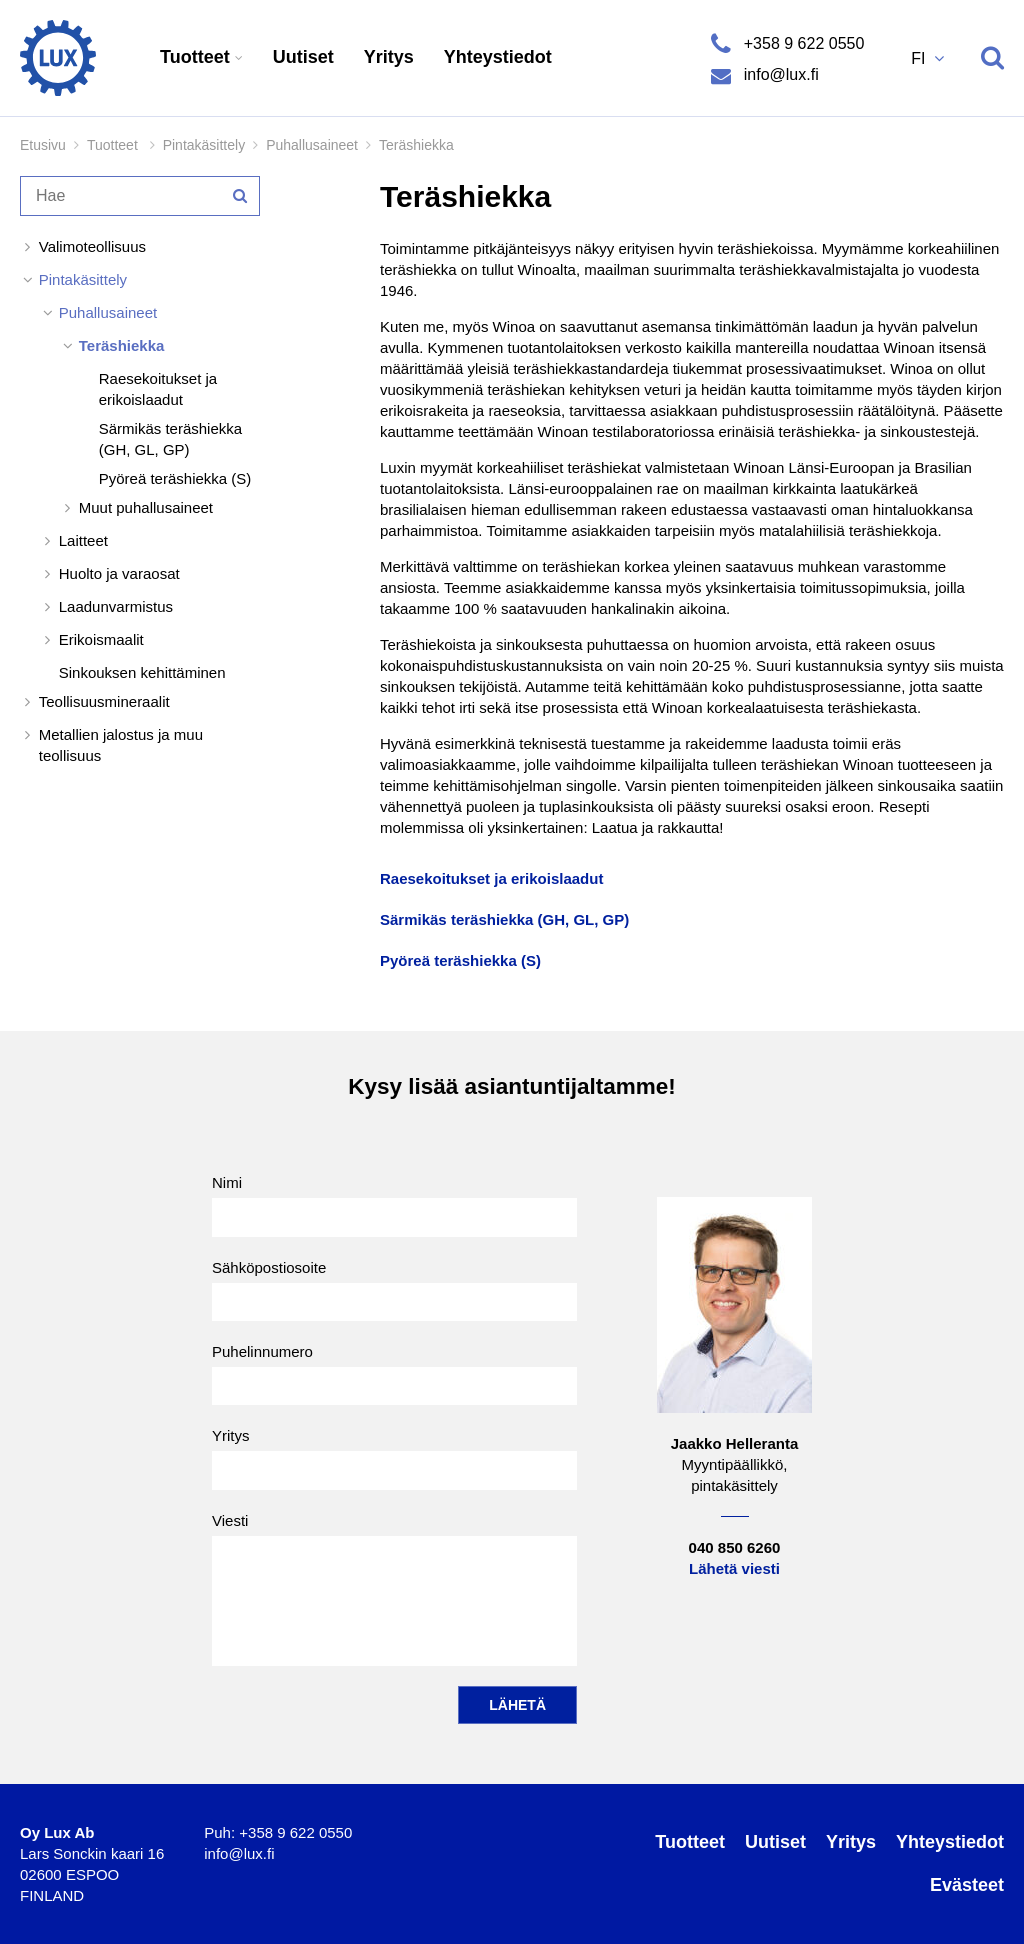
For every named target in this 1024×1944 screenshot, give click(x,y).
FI (920, 58)
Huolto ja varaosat (119, 573)
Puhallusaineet (312, 145)
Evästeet (967, 1885)
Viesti (394, 1589)
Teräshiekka (122, 345)
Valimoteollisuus (92, 246)
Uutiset (303, 57)
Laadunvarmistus (116, 606)
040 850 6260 (735, 1547)
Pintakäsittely (204, 145)
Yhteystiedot (498, 57)
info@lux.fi (778, 74)
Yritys (389, 57)
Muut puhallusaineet (146, 507)
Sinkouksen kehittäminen (142, 672)
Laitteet (83, 540)
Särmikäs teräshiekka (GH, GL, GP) (170, 439)
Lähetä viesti (734, 1568)
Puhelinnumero (394, 1374)
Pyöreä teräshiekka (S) (175, 478)
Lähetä (517, 1705)
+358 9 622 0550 (801, 42)
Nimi (394, 1205)
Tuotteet (197, 57)
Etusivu (43, 145)
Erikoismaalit (101, 639)
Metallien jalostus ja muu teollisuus (121, 745)
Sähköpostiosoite (394, 1290)
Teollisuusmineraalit (104, 701)
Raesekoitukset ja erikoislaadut (158, 389)
